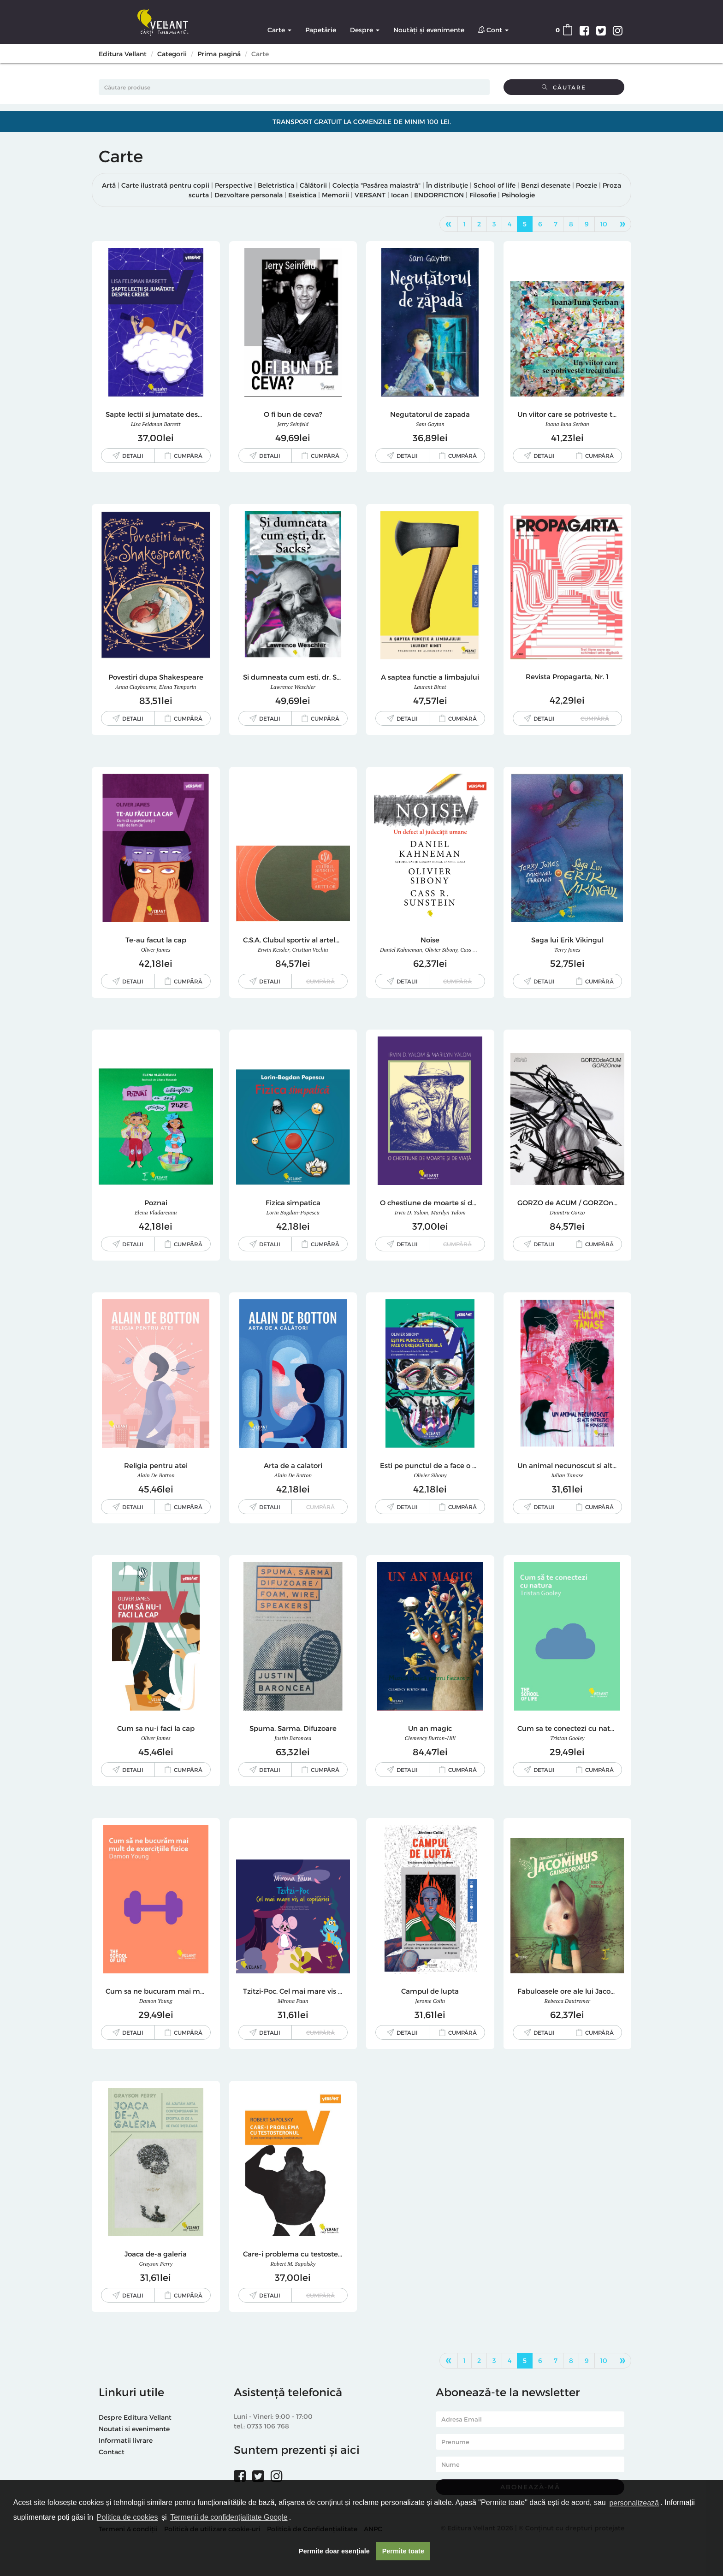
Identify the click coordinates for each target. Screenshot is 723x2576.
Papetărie (320, 30)
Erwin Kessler (274, 949)
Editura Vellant (123, 54)
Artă (109, 185)
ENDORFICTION (439, 195)
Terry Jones (567, 949)
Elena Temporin (177, 686)
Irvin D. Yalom (411, 1212)
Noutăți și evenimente (428, 30)
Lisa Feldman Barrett (156, 423)
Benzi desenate (545, 185)
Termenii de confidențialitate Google (228, 2517)
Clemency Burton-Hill (430, 1738)
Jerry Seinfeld (292, 423)
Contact (111, 2452)
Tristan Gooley (567, 1738)
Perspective (233, 185)
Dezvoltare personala (248, 195)
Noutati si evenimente (134, 2429)
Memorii (335, 195)
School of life (495, 185)
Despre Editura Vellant (135, 2417)
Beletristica (276, 185)
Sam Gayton (430, 423)
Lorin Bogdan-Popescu (293, 1212)
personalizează (634, 2503)
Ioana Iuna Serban (567, 423)
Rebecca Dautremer (567, 2000)
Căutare (564, 87)
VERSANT (370, 195)
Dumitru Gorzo (567, 1212)
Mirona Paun (293, 2000)
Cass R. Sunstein (479, 949)
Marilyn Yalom (448, 1212)
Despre (364, 30)
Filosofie (482, 195)
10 (603, 224)
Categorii (172, 54)
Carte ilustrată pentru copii (165, 185)
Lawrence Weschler (293, 686)
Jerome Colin (430, 2000)
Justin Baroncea (292, 1738)
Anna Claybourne (135, 686)
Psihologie (518, 195)
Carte (279, 30)
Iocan (400, 195)
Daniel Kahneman (401, 949)
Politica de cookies (127, 2517)
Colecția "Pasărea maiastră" (376, 185)
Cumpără (188, 455)
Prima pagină (219, 54)
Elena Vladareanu (156, 1212)
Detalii (132, 455)
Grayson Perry (155, 2263)
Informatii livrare (126, 2440)
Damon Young (155, 2000)
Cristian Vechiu (310, 949)
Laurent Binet (430, 686)
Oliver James (156, 949)
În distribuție (447, 185)
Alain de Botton (156, 1475)
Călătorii (313, 185)
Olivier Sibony (441, 949)
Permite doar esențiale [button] (334, 2551)
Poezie (586, 185)
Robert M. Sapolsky (292, 2263)
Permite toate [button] (403, 2551)
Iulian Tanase (567, 1475)
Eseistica (302, 195)
